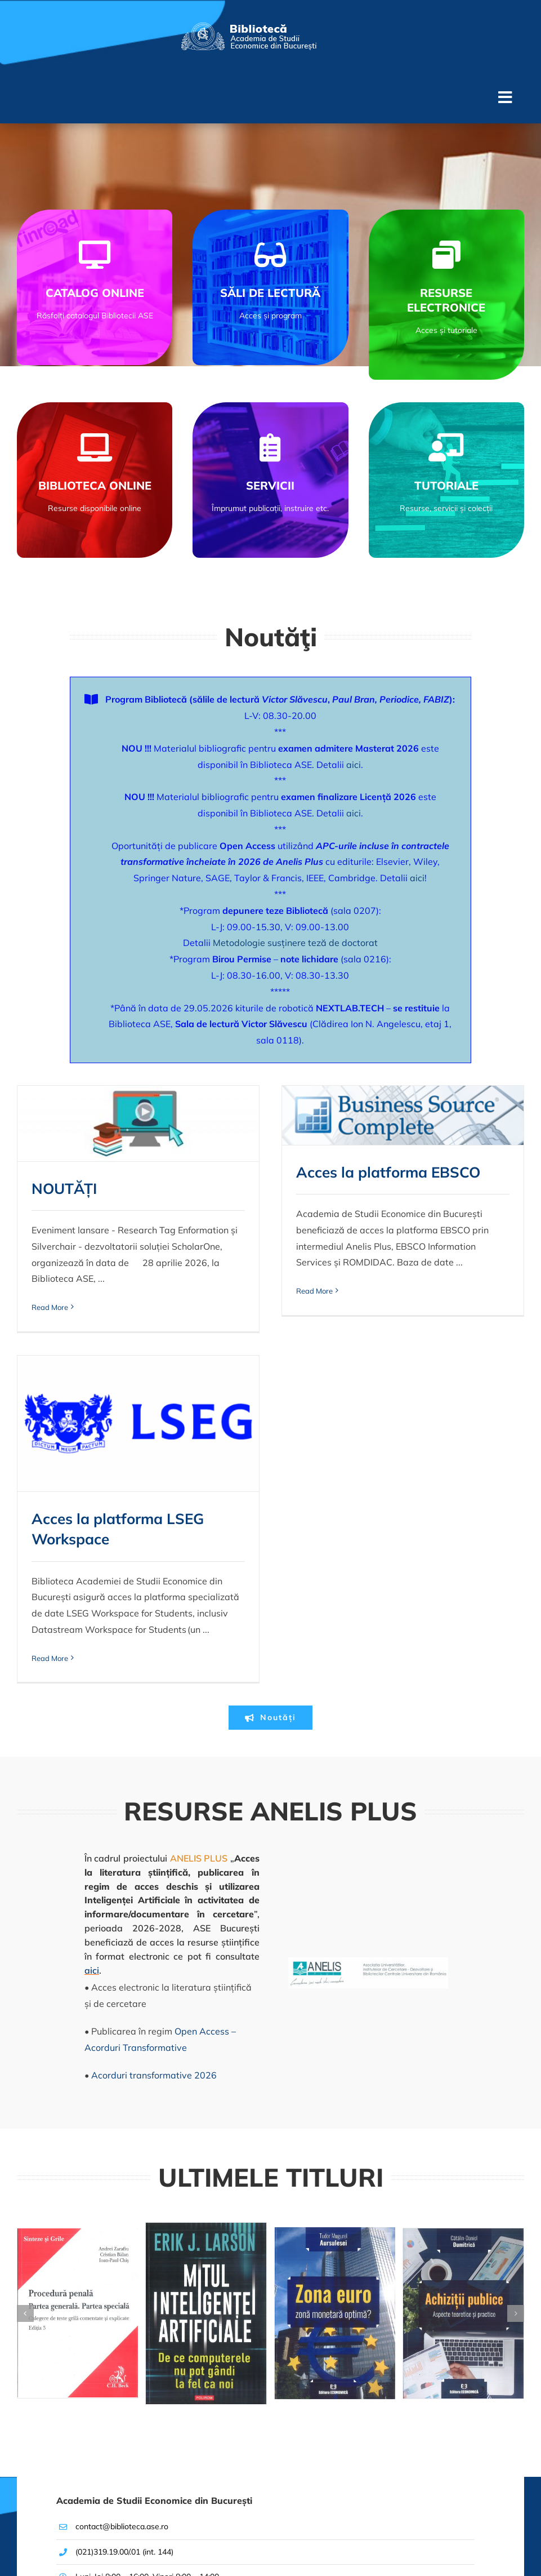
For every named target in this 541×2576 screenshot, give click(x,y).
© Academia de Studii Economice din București (92, 2535)
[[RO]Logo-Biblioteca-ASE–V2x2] (137, 2449)
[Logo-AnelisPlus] (368, 1728)
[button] (25, 2079)
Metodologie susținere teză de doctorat (295, 942)
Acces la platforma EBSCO (300, 1172)
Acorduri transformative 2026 (154, 1841)
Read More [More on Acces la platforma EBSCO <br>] (226, 1290)
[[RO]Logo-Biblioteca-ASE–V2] (248, 27)
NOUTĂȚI (64, 1188)
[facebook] (183, 2484)
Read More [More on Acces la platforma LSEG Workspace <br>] (402, 1388)
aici (353, 764)
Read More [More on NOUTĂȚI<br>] (50, 1307)
